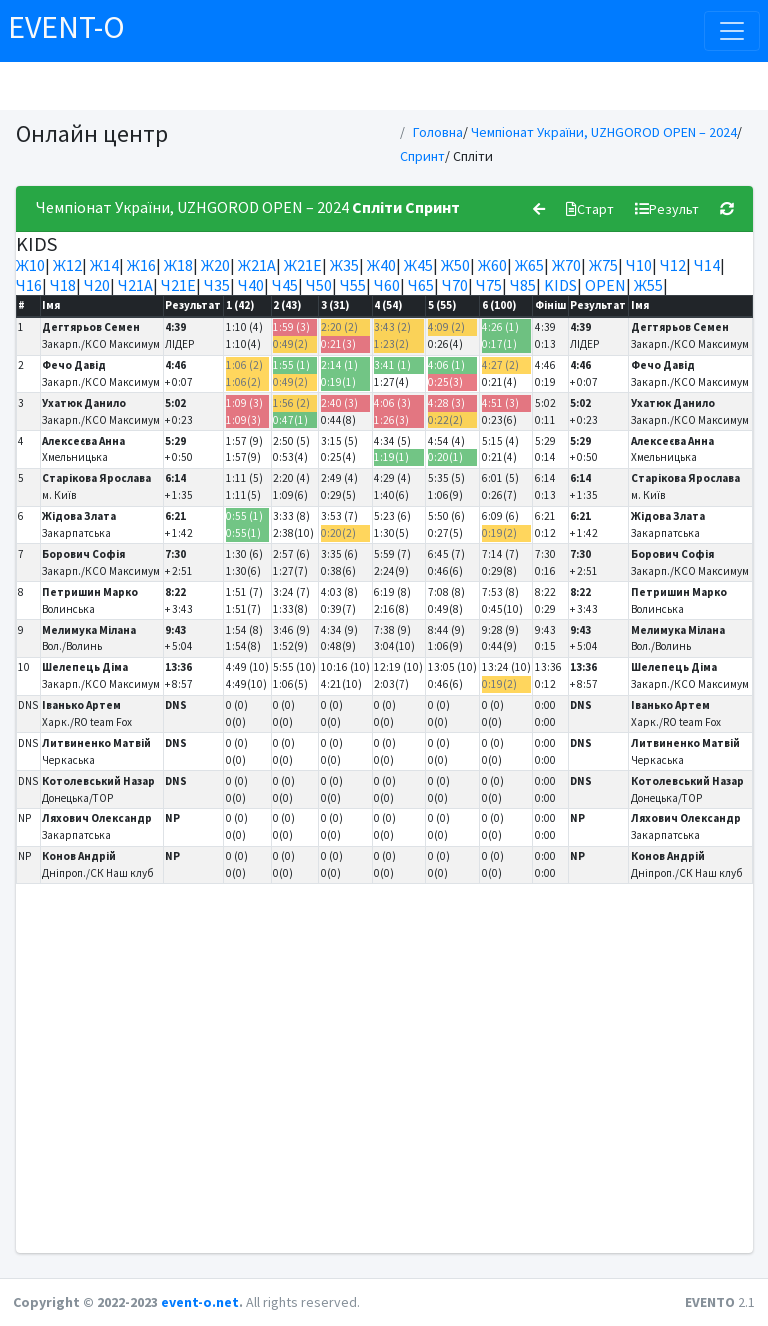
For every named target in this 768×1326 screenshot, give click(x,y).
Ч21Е (178, 285)
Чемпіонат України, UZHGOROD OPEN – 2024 (604, 132)
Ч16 (29, 285)
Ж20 (215, 265)
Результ (667, 209)
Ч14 (707, 265)
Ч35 (217, 285)
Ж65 (529, 265)
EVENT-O (66, 27)
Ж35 (344, 265)
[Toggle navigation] (732, 31)
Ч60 (387, 285)
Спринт (422, 156)
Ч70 (455, 285)
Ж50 (455, 265)
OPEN (605, 285)
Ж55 (648, 285)
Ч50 (319, 285)
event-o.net (200, 1302)
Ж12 (67, 265)
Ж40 (381, 265)
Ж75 (603, 265)
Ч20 (97, 285)
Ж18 (178, 265)
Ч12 (673, 265)
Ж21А (257, 265)
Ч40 (251, 285)
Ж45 (418, 265)
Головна (438, 132)
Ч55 (353, 285)
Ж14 (104, 265)
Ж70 (566, 265)
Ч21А (135, 285)
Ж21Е (303, 265)
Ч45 (285, 285)
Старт (590, 209)
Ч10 (639, 265)
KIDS (560, 285)
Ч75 (489, 285)
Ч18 (63, 285)
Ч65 (421, 285)
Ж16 (141, 265)
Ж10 (30, 265)
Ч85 (523, 285)
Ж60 (492, 265)
